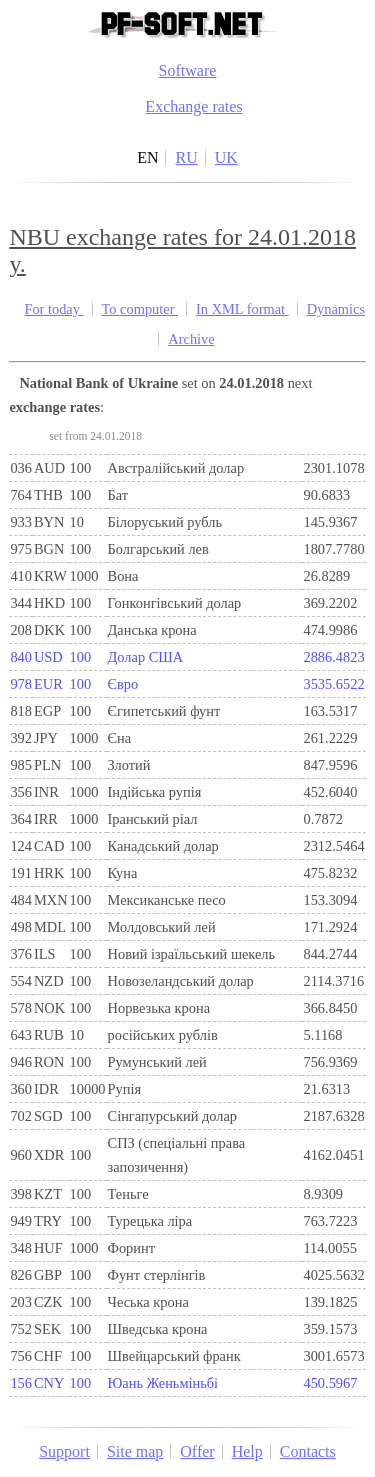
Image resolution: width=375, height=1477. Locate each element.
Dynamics (336, 309)
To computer (140, 309)
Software (188, 70)
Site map (135, 1451)
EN (147, 157)
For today (53, 309)
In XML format (242, 309)
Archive (191, 339)
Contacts (308, 1451)
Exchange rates (193, 106)
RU (186, 157)
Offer (197, 1451)
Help (247, 1451)
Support (64, 1451)
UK (226, 157)
